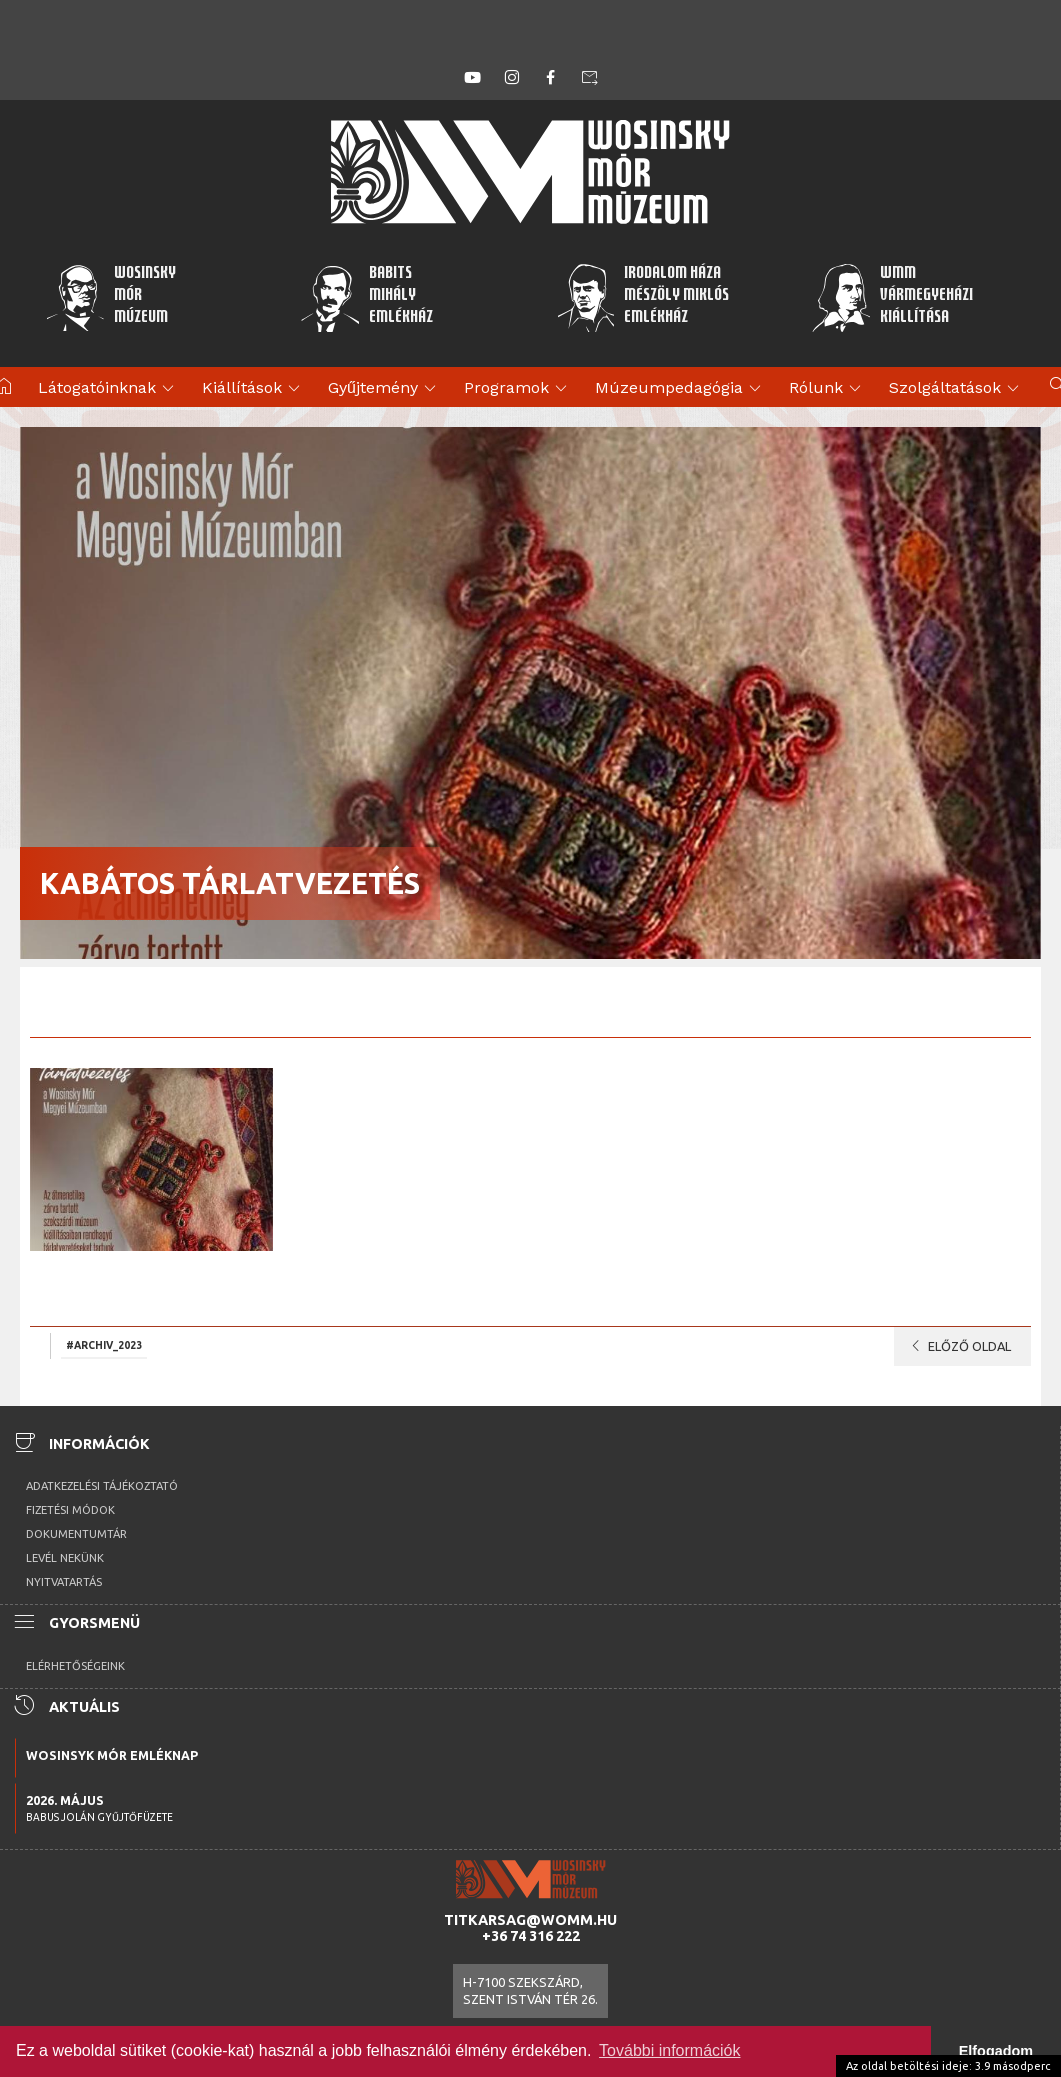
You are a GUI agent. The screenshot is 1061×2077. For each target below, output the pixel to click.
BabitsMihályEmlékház (366, 297)
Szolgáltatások (957, 389)
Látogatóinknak (109, 389)
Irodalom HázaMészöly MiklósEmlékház (643, 297)
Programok (518, 389)
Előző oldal (957, 1346)
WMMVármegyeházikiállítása (892, 297)
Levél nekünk (65, 1558)
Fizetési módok (70, 1510)
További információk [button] (669, 2050)
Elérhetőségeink (75, 1666)
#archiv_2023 (104, 1345)
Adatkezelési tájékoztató (102, 1486)
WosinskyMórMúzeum (110, 297)
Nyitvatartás (64, 1582)
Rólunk (828, 389)
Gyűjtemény (385, 389)
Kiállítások (254, 389)
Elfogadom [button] (996, 2051)
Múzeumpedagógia (681, 389)
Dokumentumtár (76, 1534)
